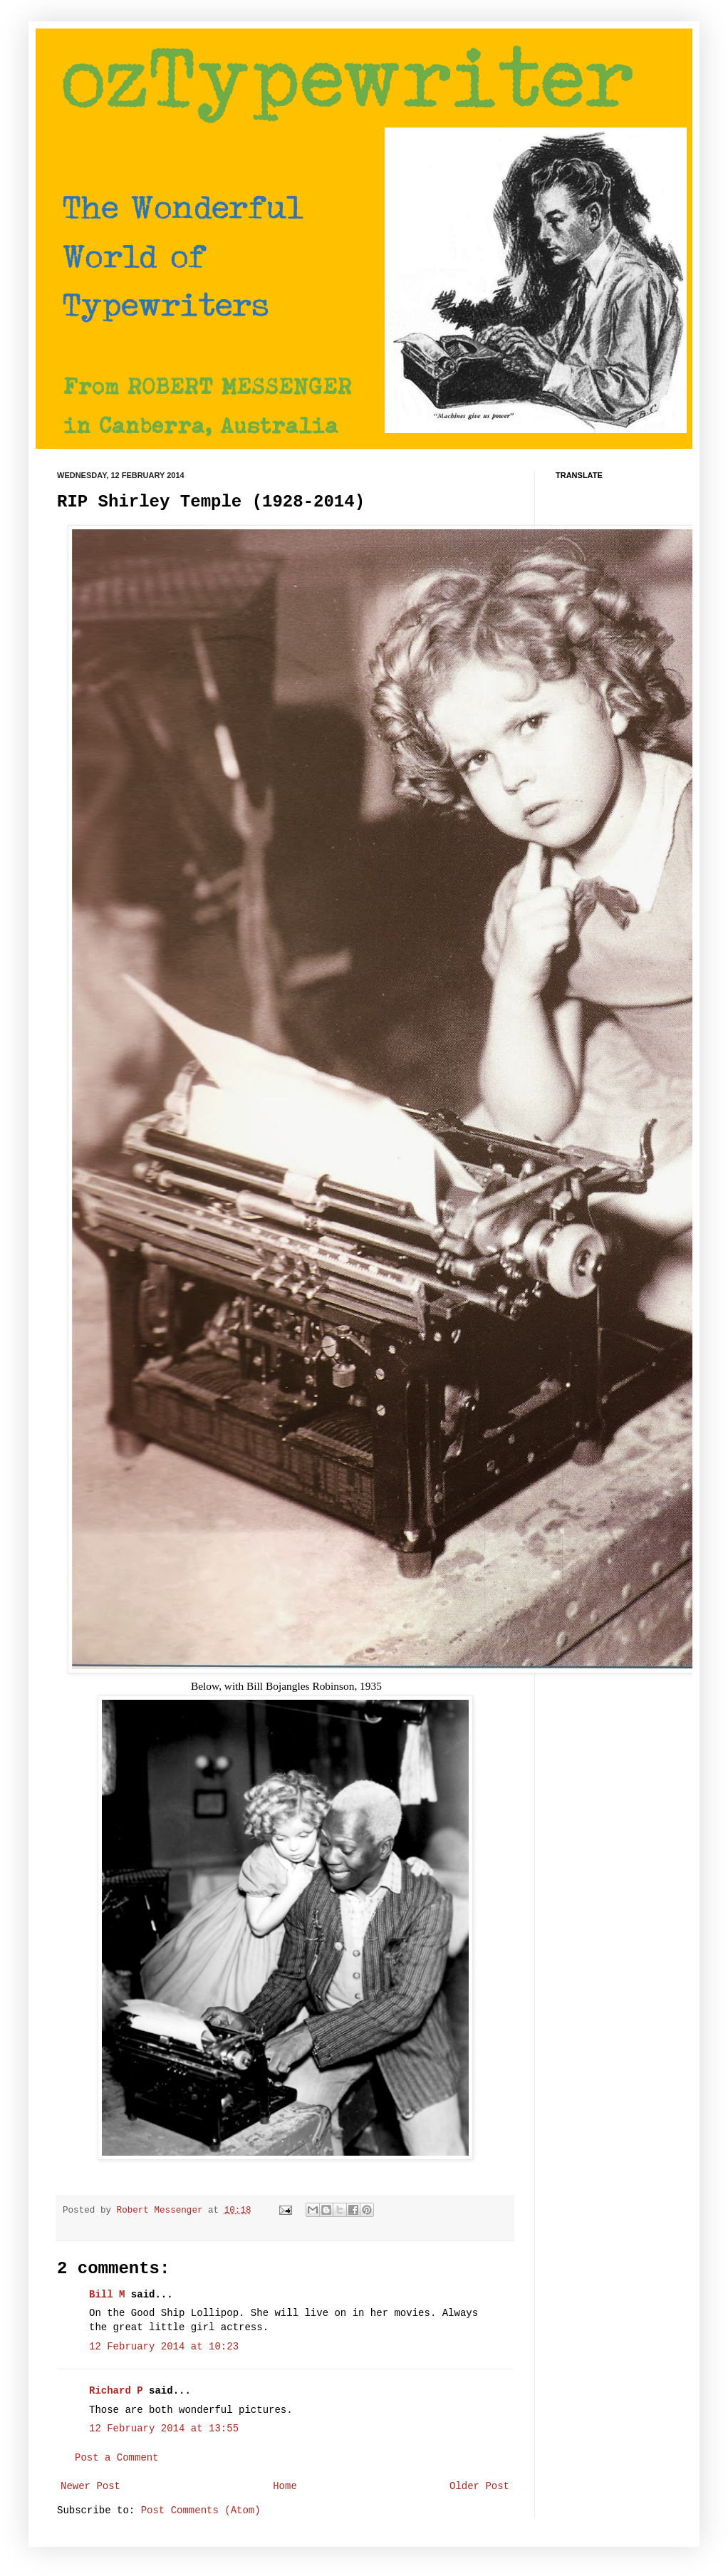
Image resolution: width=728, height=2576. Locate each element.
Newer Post (90, 2486)
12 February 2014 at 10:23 (164, 2346)
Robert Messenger (162, 2211)
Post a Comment (117, 2457)
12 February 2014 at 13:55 (164, 2428)
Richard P (116, 2390)
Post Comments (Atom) (201, 2510)
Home (285, 2486)
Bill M (107, 2294)
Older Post (479, 2486)
